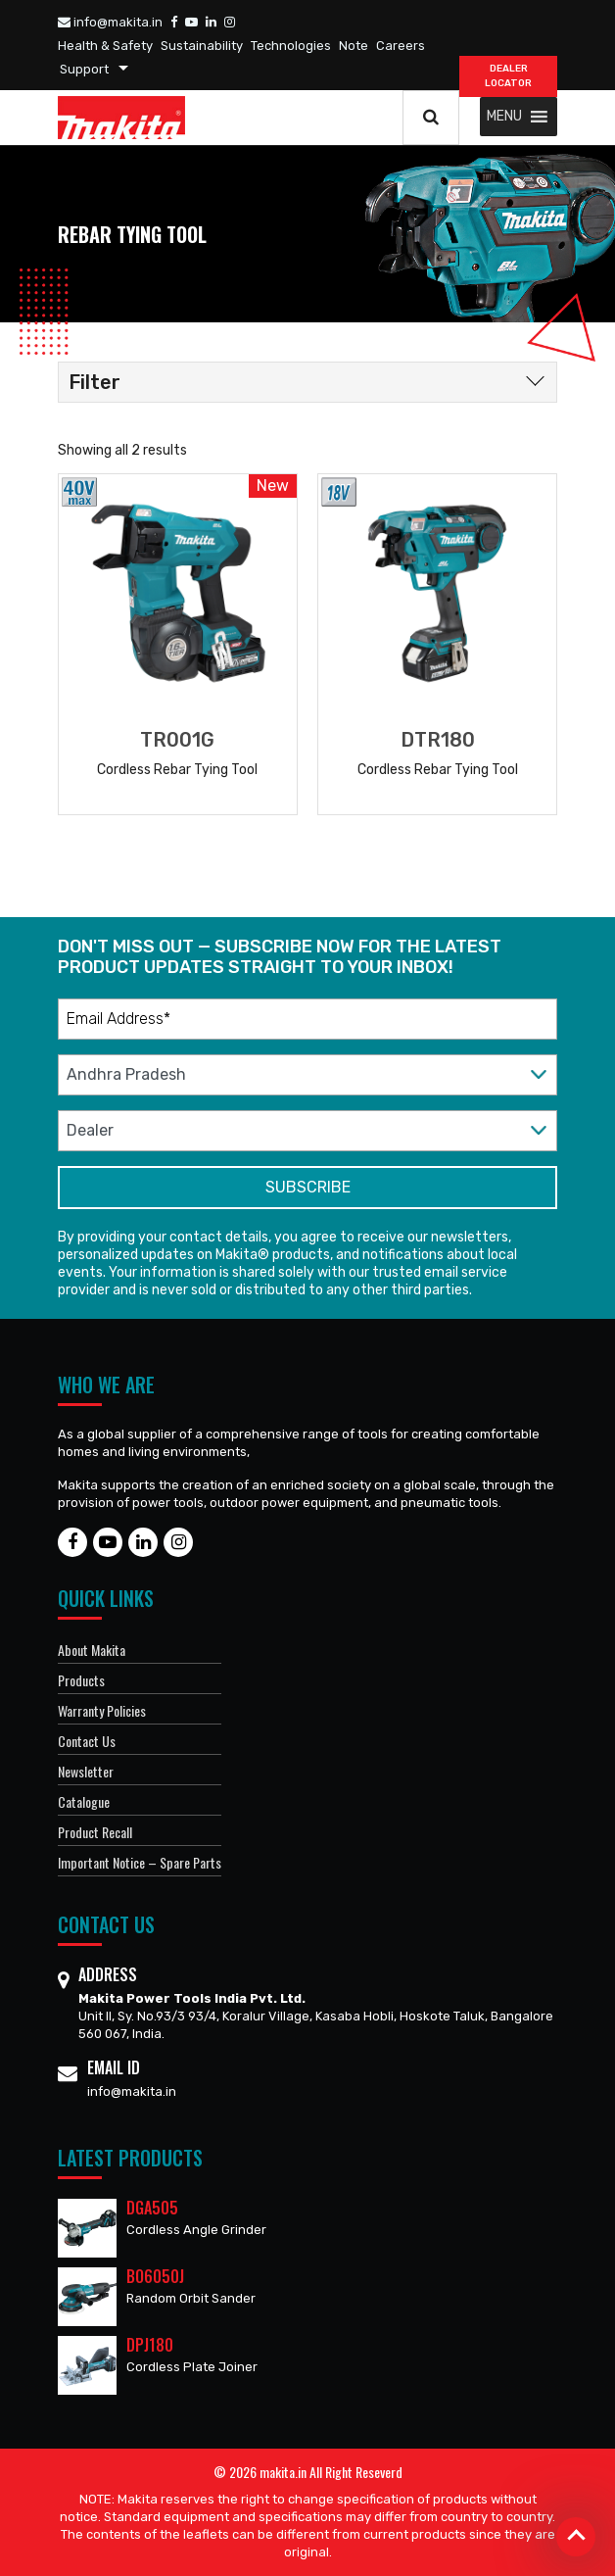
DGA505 (152, 2207)
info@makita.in (110, 22)
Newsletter (86, 1771)
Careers (400, 45)
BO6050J (155, 2276)
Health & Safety (105, 45)
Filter (94, 382)
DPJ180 (149, 2345)
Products (81, 1680)
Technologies (291, 45)
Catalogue (84, 1801)
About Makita (91, 1649)
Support (84, 69)
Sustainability (202, 45)
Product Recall (95, 1832)
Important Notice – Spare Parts (139, 1862)
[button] (504, 116)
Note (353, 45)
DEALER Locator (508, 76)
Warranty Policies (102, 1710)
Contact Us (87, 1740)
